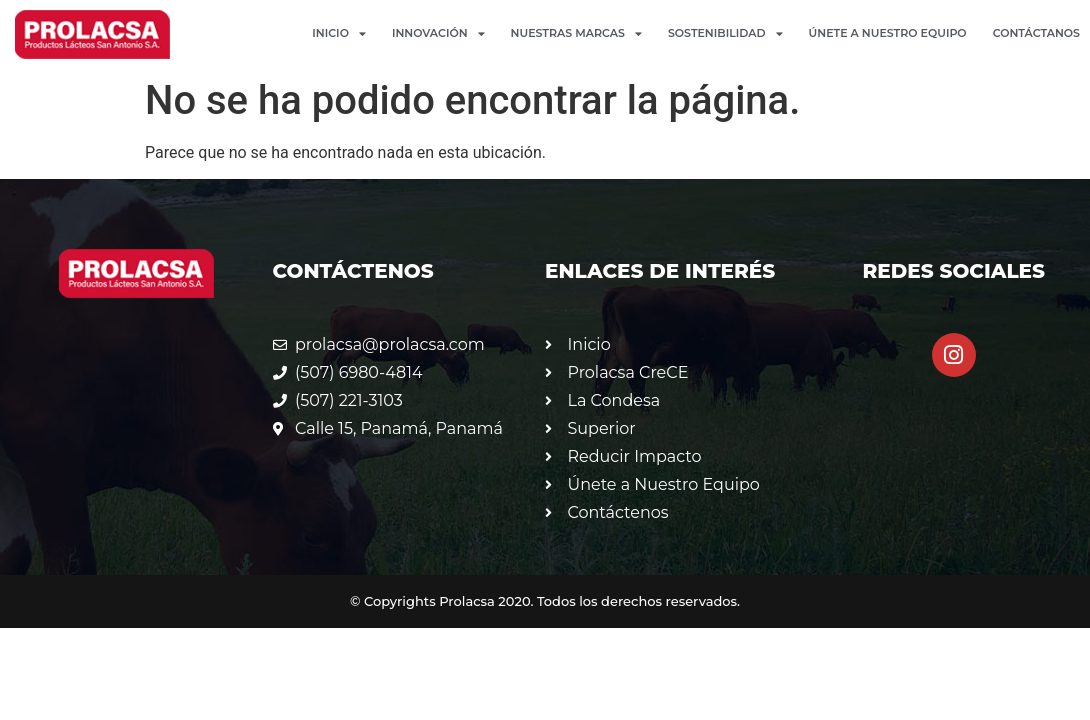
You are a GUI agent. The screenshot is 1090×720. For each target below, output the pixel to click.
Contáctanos (1036, 33)
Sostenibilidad (725, 33)
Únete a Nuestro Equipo (888, 33)
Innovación (438, 33)
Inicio (339, 33)
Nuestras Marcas (576, 33)
